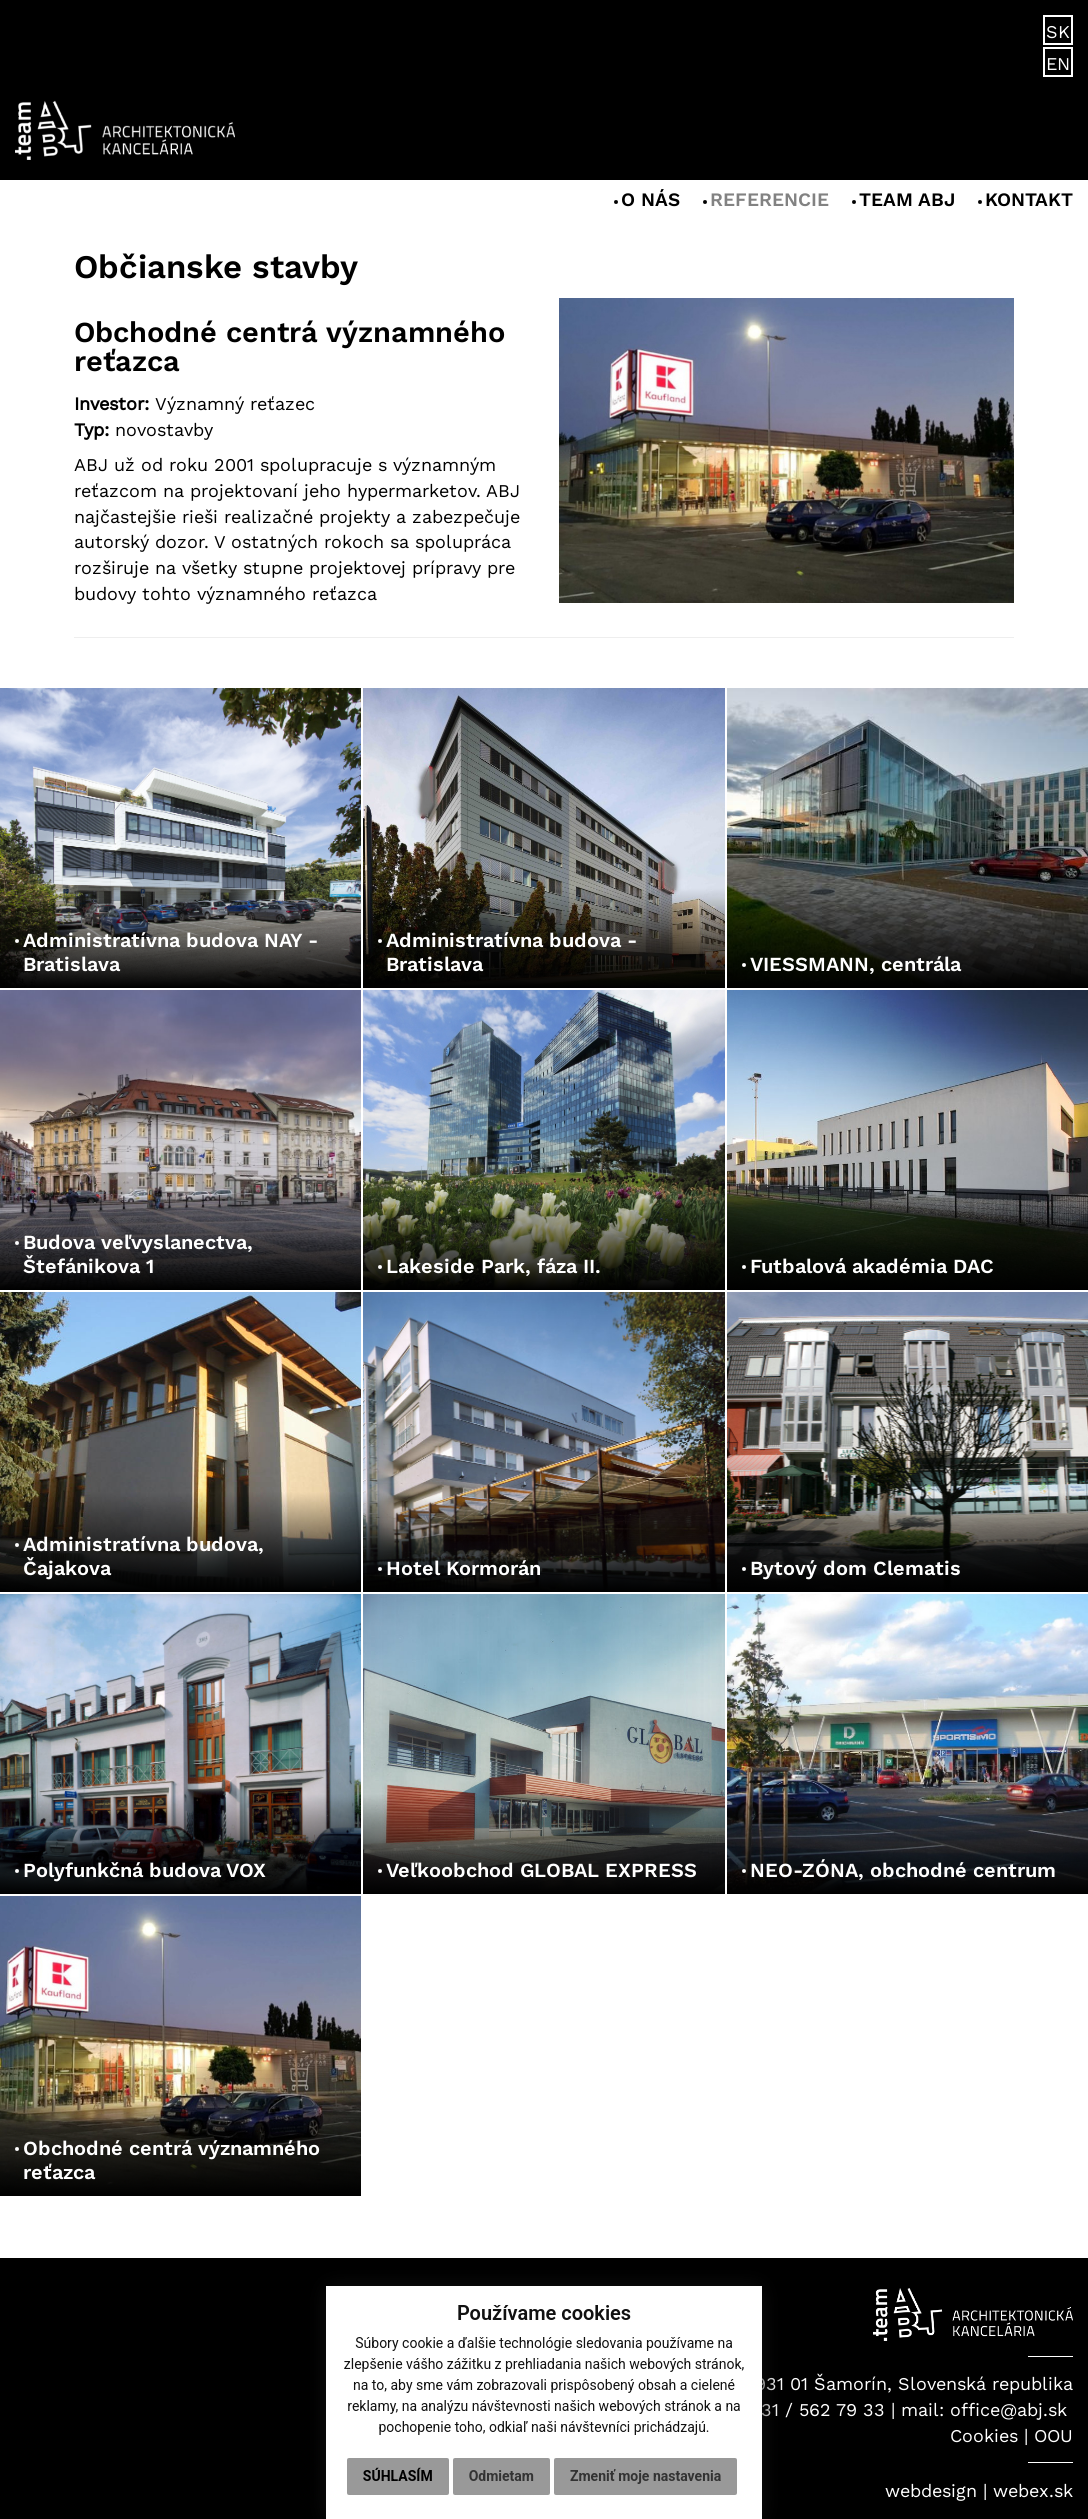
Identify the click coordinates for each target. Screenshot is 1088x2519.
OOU (1053, 2435)
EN (1058, 63)
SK (1058, 31)
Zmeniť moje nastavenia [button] (645, 2476)
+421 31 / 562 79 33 (800, 2409)
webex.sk (1033, 2490)
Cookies (984, 2435)
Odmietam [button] (501, 2476)
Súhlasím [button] (398, 2476)
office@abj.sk (1008, 2409)
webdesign (931, 2490)
